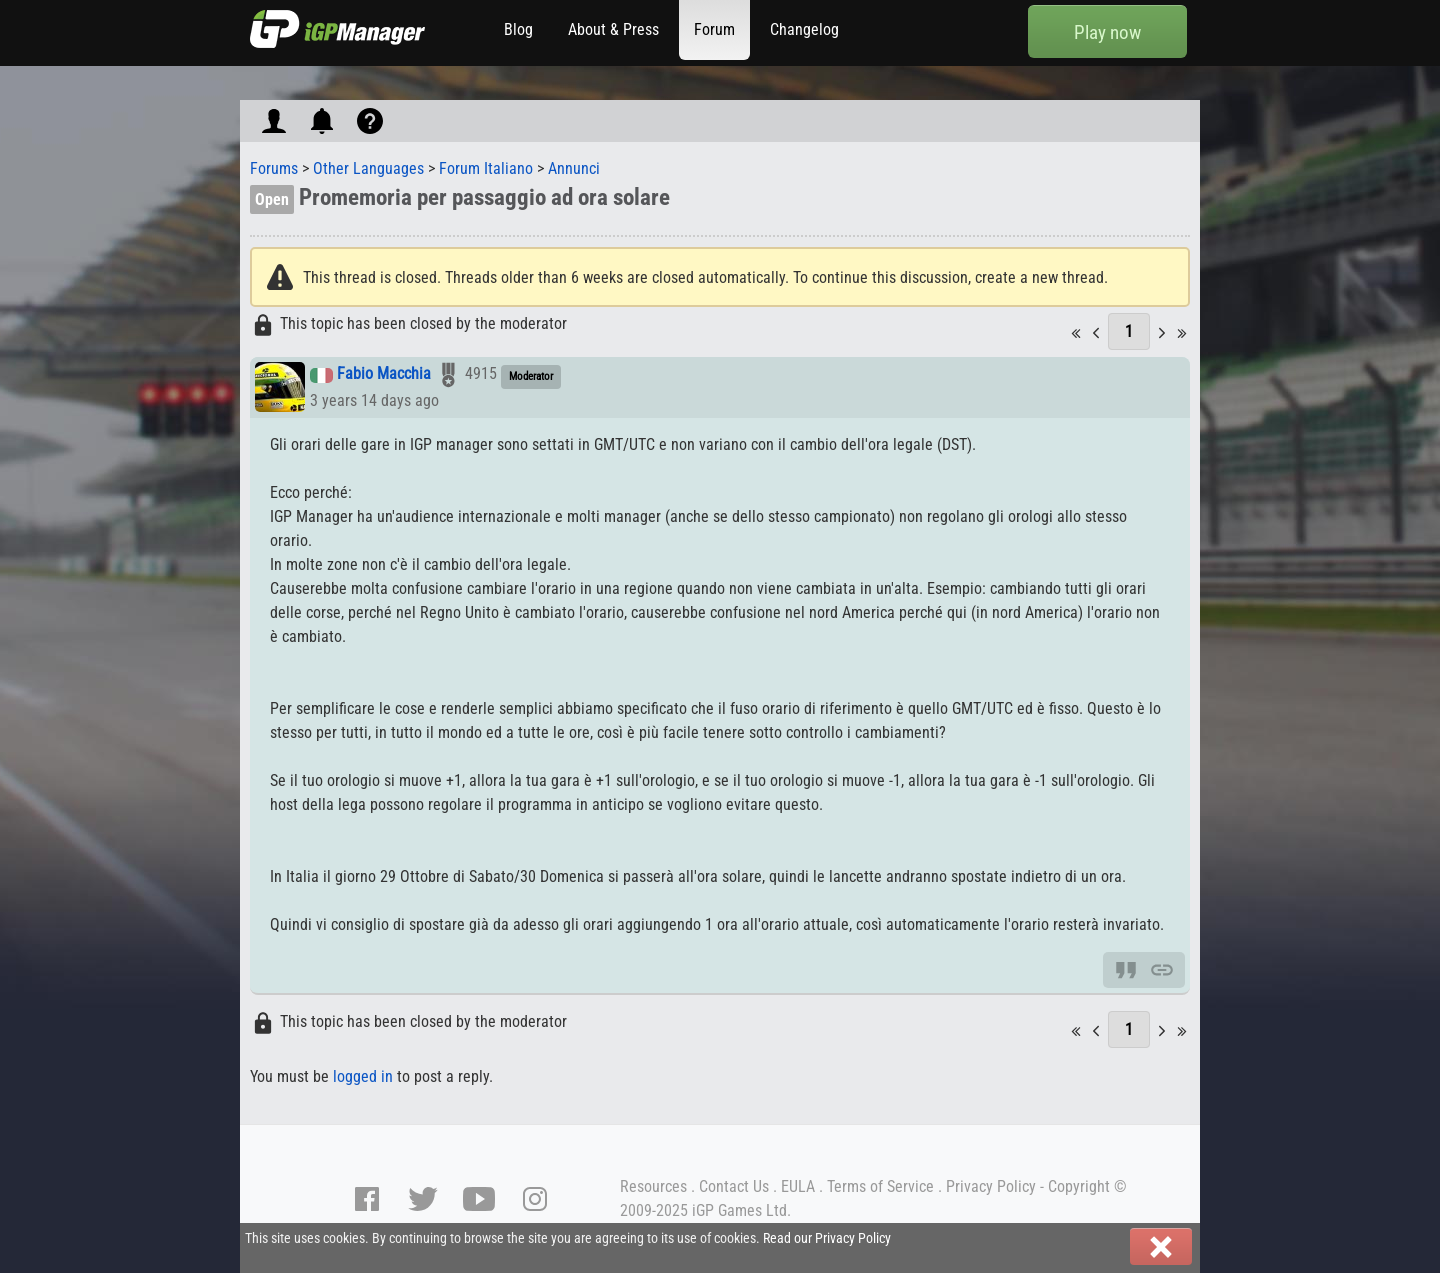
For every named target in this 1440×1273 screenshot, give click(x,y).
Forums (274, 168)
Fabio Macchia (384, 374)
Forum (714, 29)
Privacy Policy (991, 1186)
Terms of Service (880, 1186)
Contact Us (734, 1186)
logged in (363, 1076)
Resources (653, 1186)
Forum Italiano (486, 168)
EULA (798, 1186)
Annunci (574, 168)
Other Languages (368, 168)
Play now (1107, 32)
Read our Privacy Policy (827, 1238)
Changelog (804, 29)
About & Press (613, 29)
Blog (518, 29)
